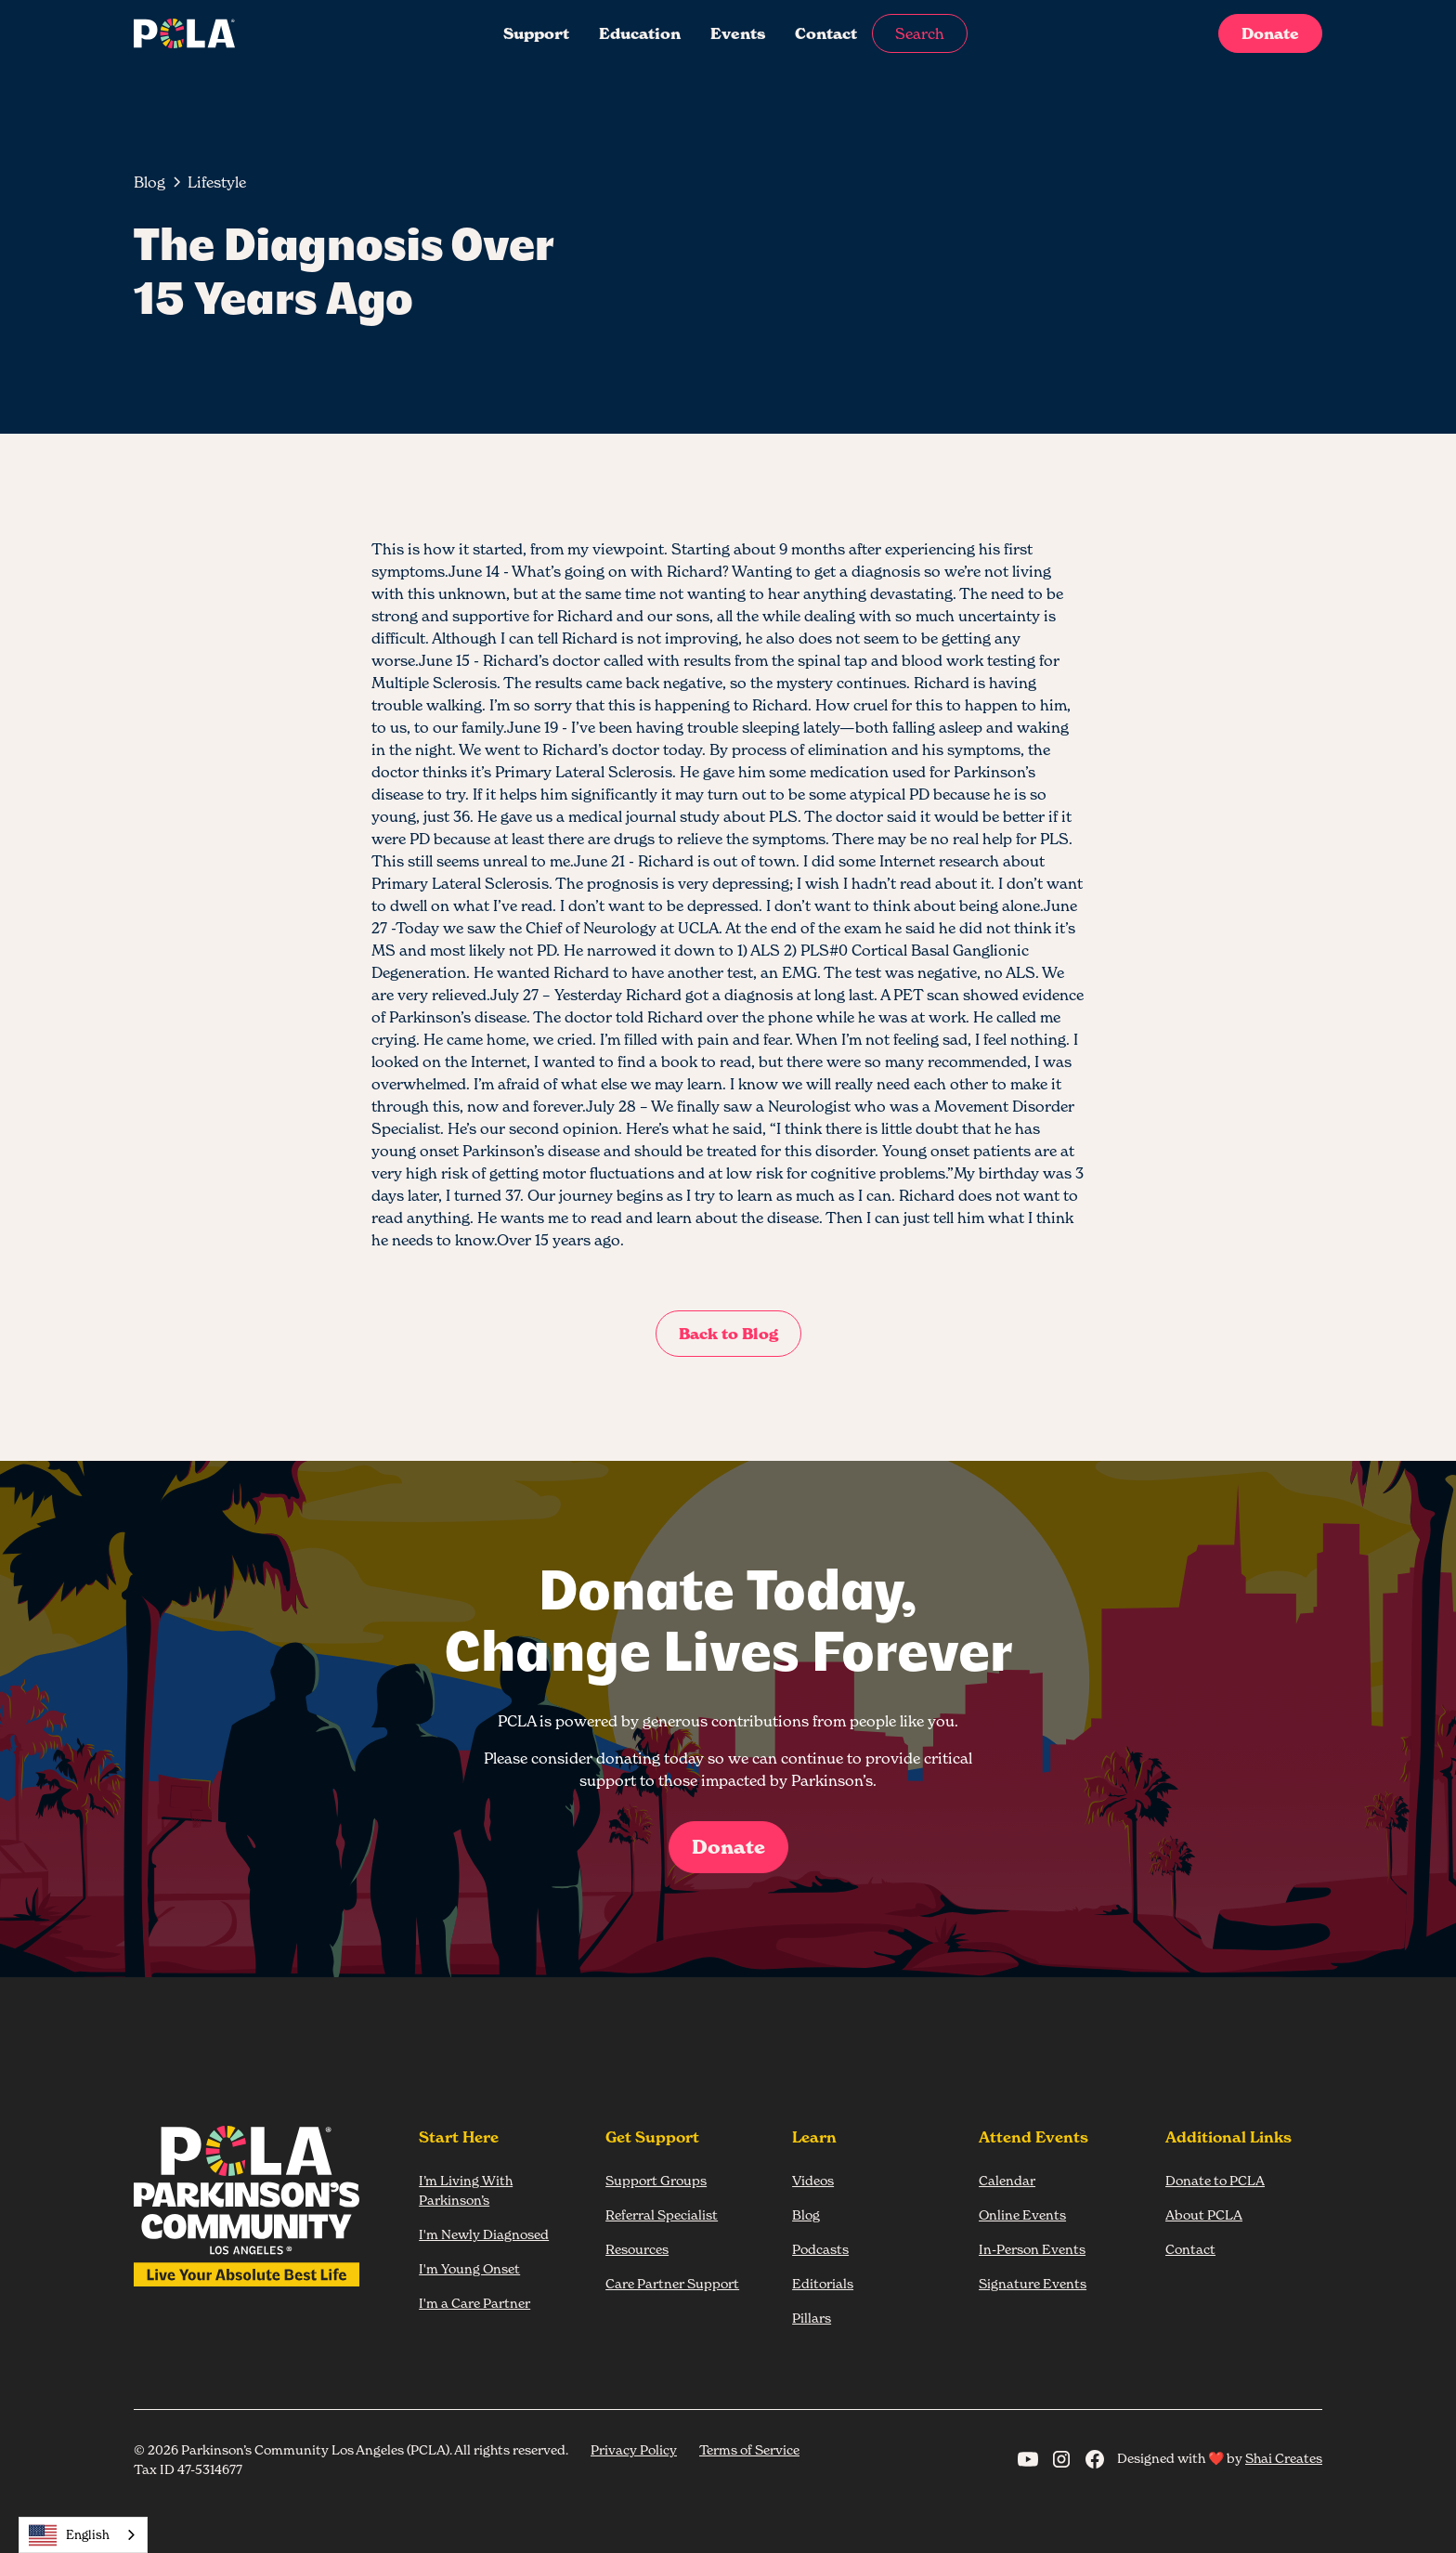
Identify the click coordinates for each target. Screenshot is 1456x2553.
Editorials (822, 2283)
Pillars (811, 2317)
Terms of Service (749, 2449)
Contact (826, 33)
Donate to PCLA (1215, 2180)
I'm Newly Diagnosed (484, 2234)
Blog (806, 2214)
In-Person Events (1032, 2249)
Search (919, 33)
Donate (1270, 33)
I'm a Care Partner (474, 2303)
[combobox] (83, 2535)
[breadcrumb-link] (217, 182)
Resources (637, 2249)
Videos (813, 2180)
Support (536, 33)
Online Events (1022, 2214)
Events (737, 33)
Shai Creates (1283, 2458)
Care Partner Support (672, 2283)
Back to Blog (728, 1333)
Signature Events (1032, 2283)
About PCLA (1203, 2214)
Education (640, 33)
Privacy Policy (634, 2449)
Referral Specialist (661, 2214)
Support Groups (656, 2180)
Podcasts (820, 2249)
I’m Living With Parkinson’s (466, 2190)
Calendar (1007, 2180)
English (69, 2535)
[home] (258, 33)
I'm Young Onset (469, 2268)
